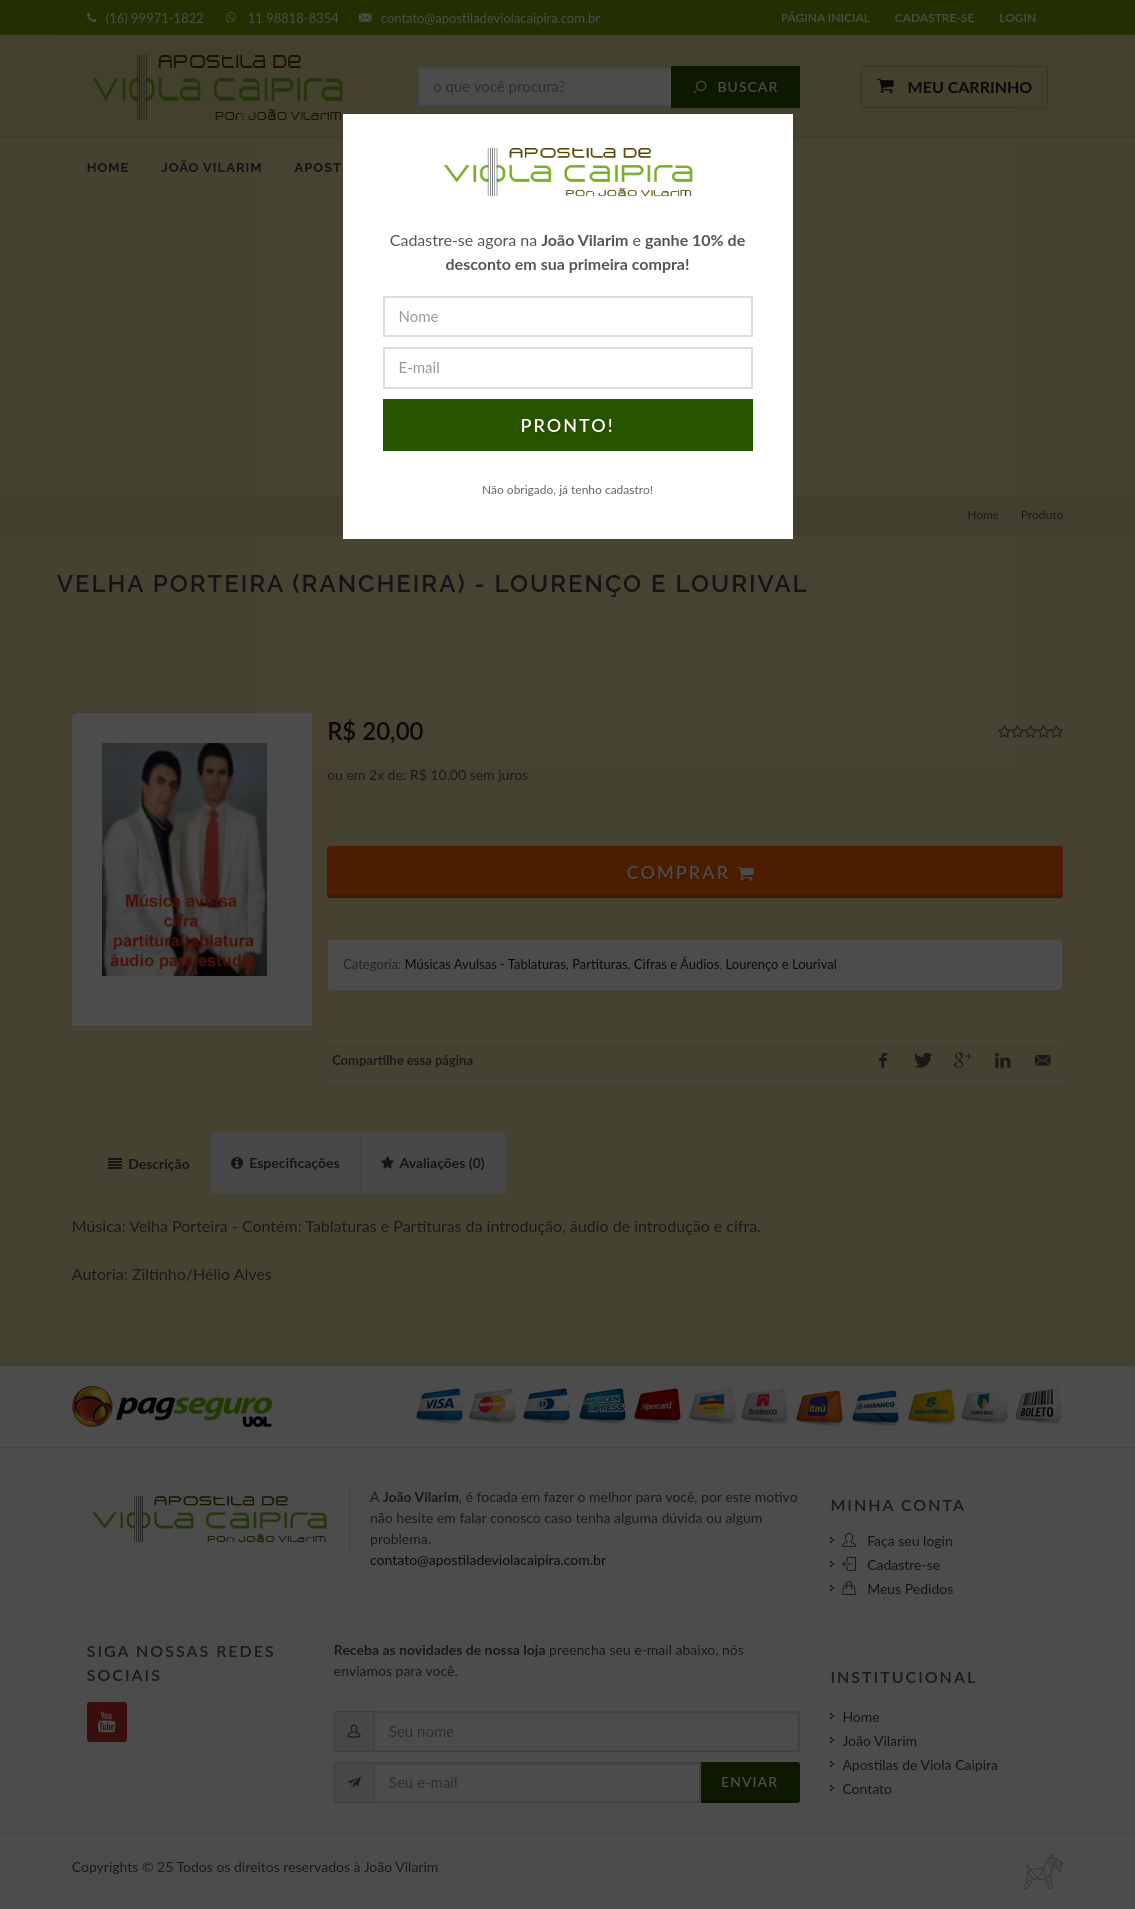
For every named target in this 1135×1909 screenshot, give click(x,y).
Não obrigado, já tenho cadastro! (567, 489)
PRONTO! (567, 425)
